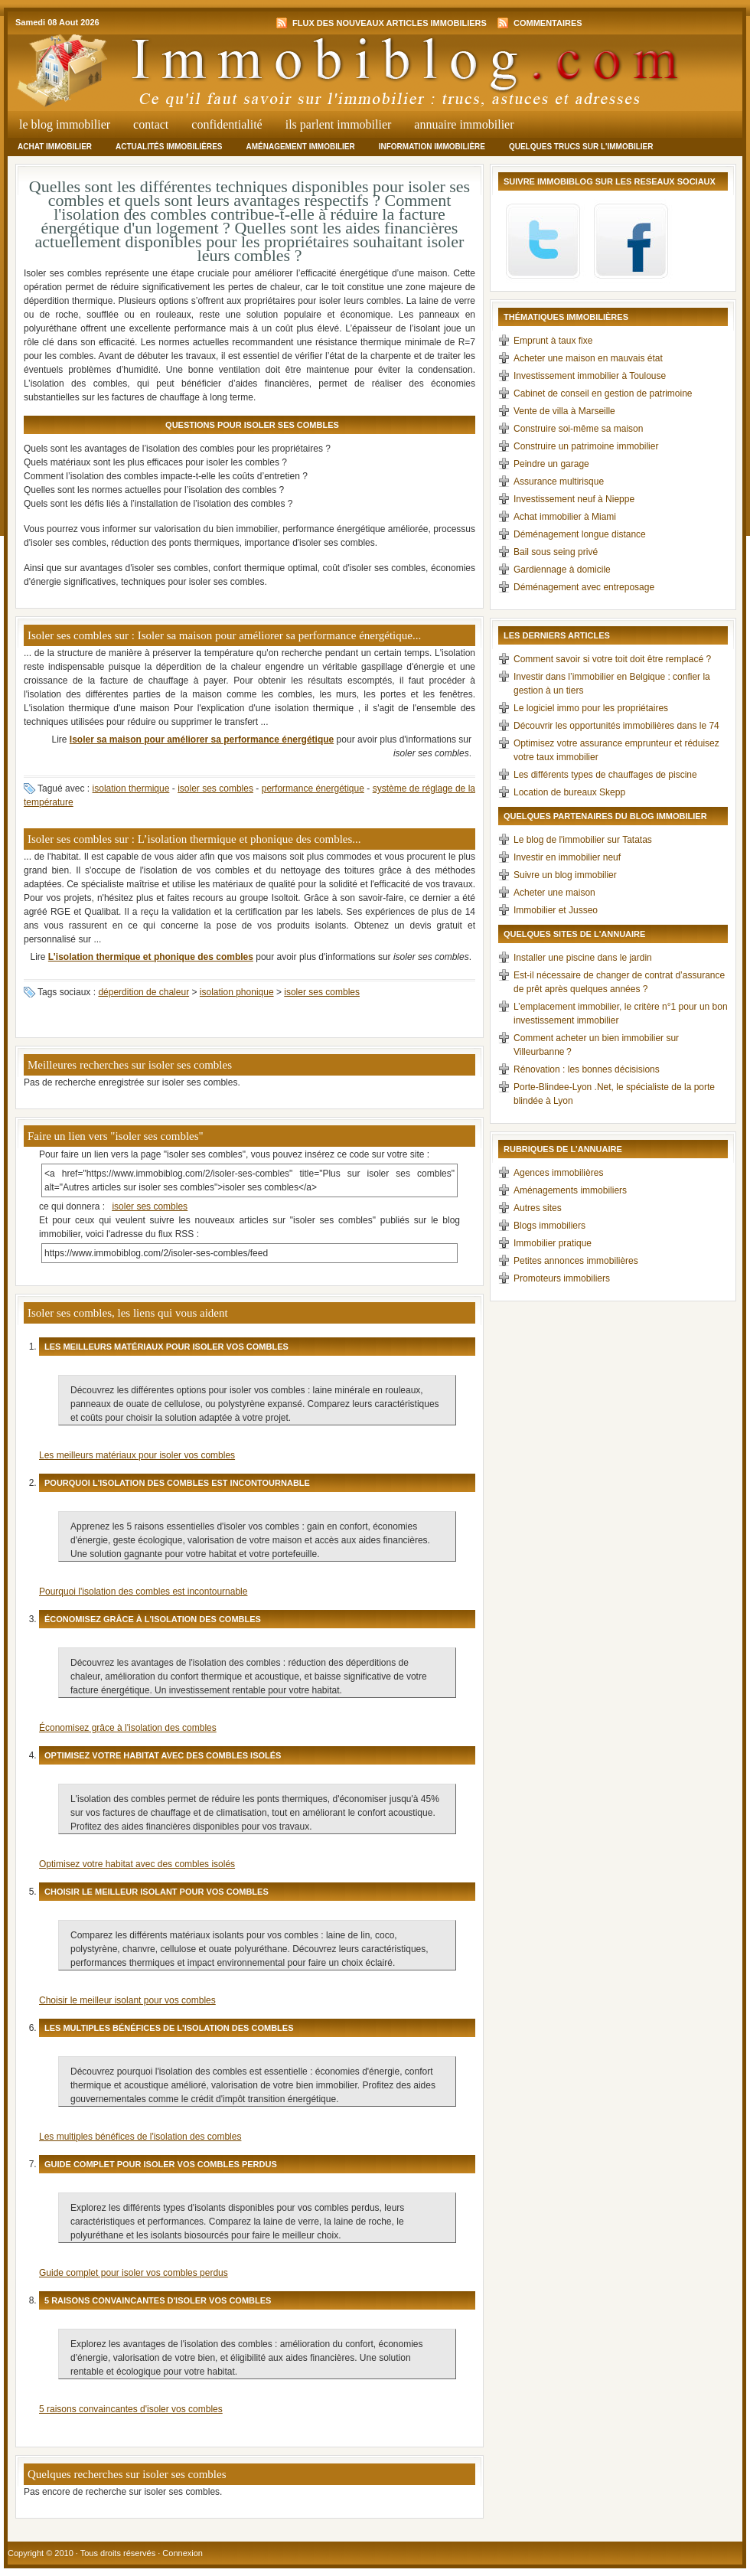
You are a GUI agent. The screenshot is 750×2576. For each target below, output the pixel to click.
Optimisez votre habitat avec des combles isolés (137, 1864)
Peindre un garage (551, 464)
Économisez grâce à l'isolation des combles (128, 1727)
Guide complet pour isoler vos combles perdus (133, 2272)
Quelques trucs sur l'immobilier (581, 146)
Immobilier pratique (553, 1243)
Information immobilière (432, 146)
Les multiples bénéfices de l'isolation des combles (140, 2136)
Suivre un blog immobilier (565, 875)
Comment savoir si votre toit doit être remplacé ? (612, 659)
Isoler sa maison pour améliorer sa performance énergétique (202, 739)
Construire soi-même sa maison (578, 428)
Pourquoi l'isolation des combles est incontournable (143, 1591)
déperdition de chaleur (143, 992)
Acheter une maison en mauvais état (588, 358)
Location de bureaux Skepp (569, 792)
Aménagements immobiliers (570, 1190)
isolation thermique (131, 788)
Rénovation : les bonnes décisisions (587, 1069)
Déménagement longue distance (580, 534)
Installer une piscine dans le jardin (583, 957)
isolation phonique (237, 992)
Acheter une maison (554, 892)
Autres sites (538, 1208)
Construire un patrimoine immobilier (586, 446)
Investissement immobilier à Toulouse (590, 376)
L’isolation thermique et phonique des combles (150, 957)
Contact (150, 124)
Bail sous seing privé (556, 552)
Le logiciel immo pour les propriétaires (591, 708)
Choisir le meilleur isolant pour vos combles (127, 2000)
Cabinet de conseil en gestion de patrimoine (603, 393)
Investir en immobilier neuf (567, 857)
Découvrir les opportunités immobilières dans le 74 (616, 725)
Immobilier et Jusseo (556, 910)
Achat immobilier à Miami (565, 516)
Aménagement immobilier (300, 146)
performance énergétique (313, 788)
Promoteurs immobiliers (562, 1278)
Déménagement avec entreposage (584, 587)
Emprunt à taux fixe (553, 340)
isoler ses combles (215, 788)
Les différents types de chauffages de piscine (605, 774)
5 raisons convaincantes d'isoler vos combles (131, 2409)
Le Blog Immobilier (64, 124)
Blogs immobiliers (549, 1225)
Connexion (182, 2553)
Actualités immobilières (169, 146)
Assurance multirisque (559, 481)
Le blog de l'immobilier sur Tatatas (583, 839)
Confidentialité (226, 124)
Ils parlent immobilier (338, 124)
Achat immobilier (55, 146)
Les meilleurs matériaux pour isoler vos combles (137, 1455)
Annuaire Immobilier (464, 124)
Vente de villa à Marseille (564, 411)
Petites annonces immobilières (576, 1260)
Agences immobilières (558, 1172)
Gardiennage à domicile (562, 569)
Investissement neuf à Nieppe (574, 499)
